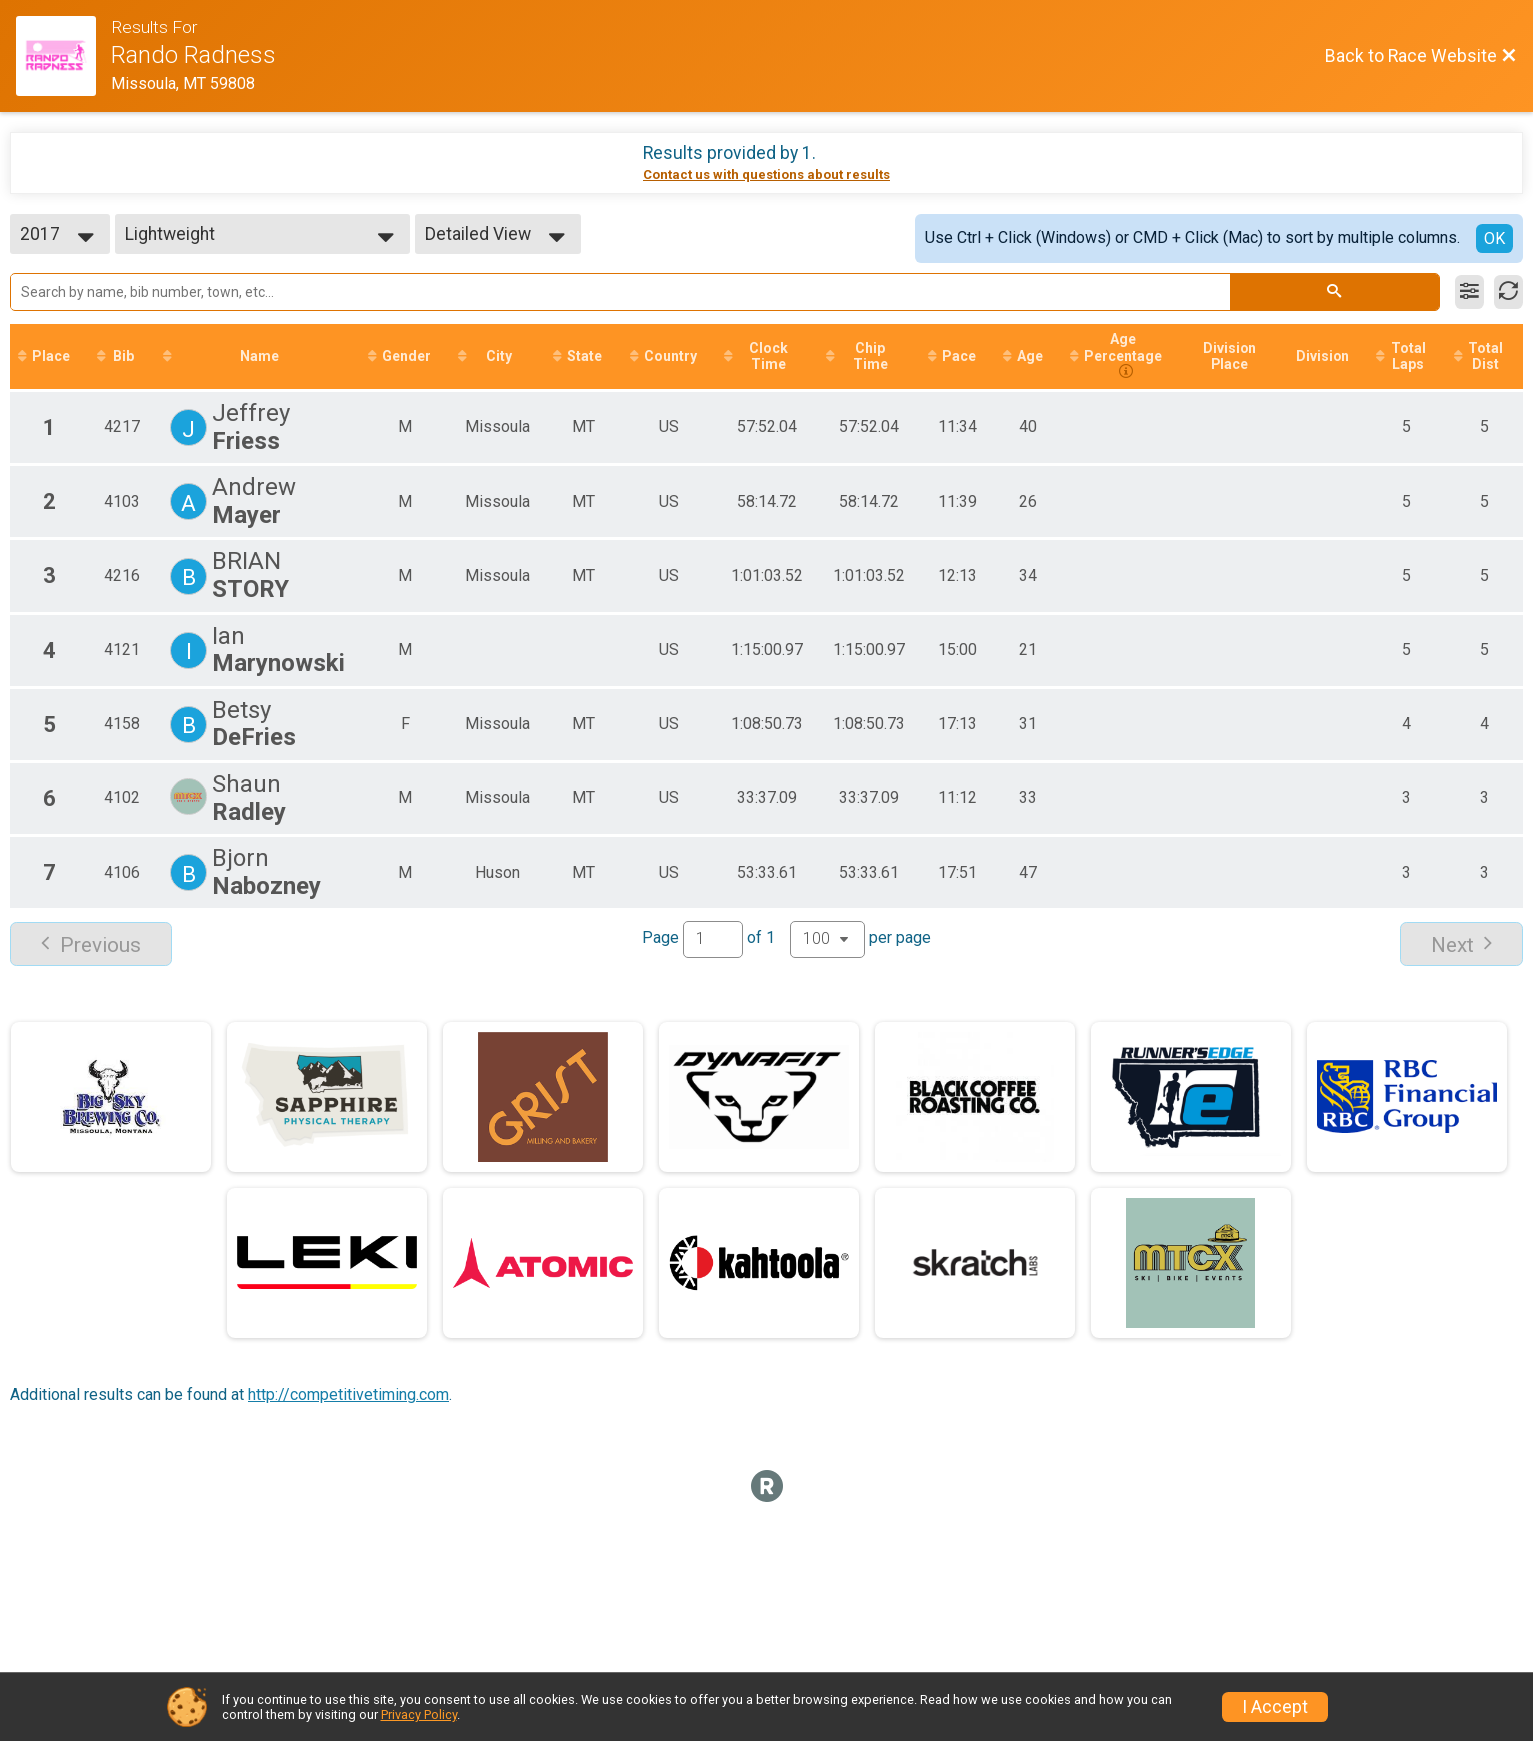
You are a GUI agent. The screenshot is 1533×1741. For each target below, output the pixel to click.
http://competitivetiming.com (348, 1394)
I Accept (1275, 1707)
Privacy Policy (419, 1714)
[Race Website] (63, 56)
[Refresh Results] (1508, 292)
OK (1494, 238)
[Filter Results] (1469, 292)
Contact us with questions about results (766, 174)
